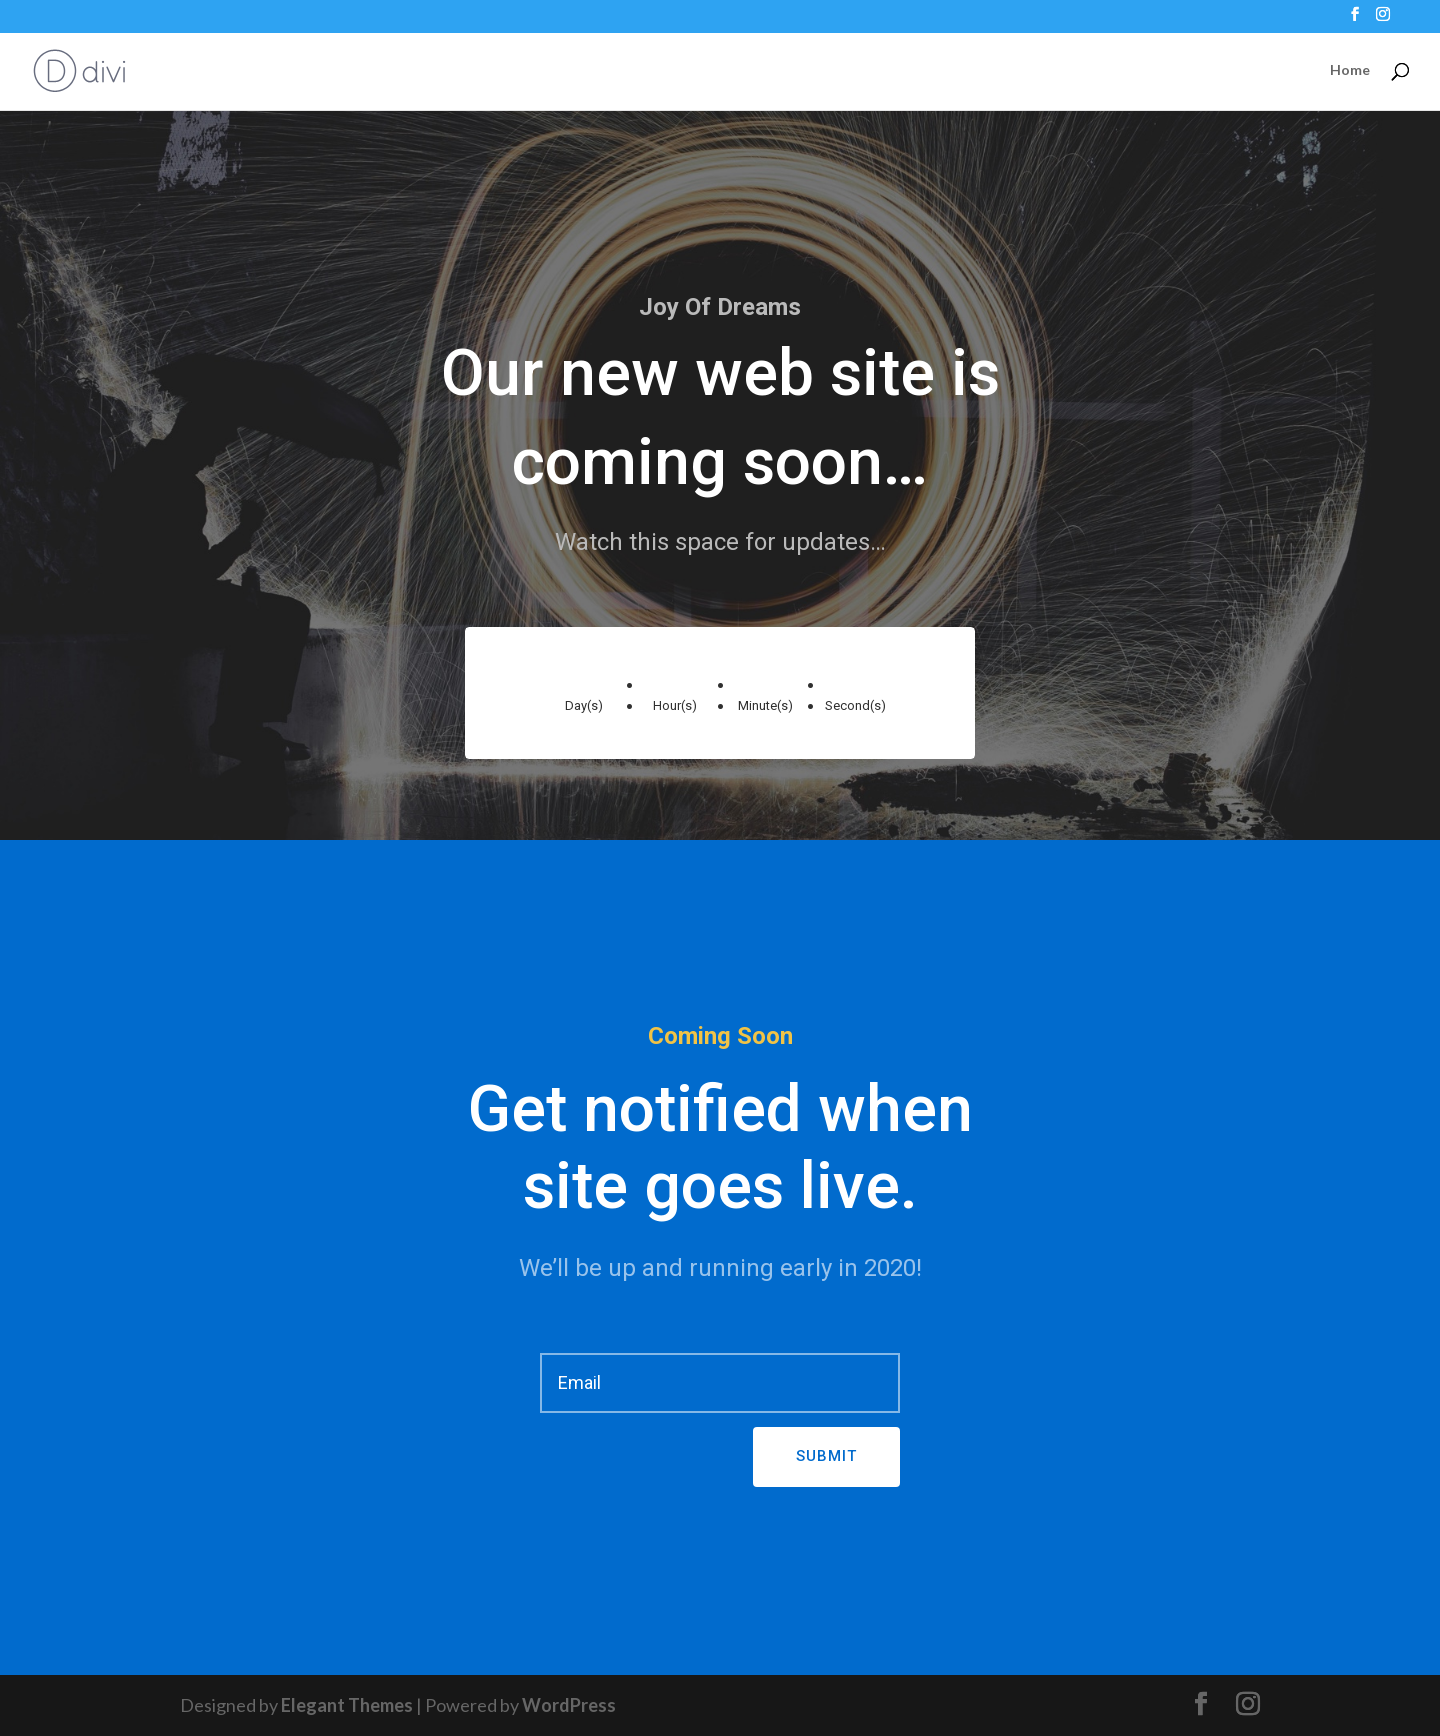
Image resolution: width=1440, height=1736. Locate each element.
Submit (826, 1456)
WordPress (569, 1705)
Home (1350, 70)
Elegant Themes (347, 1705)
